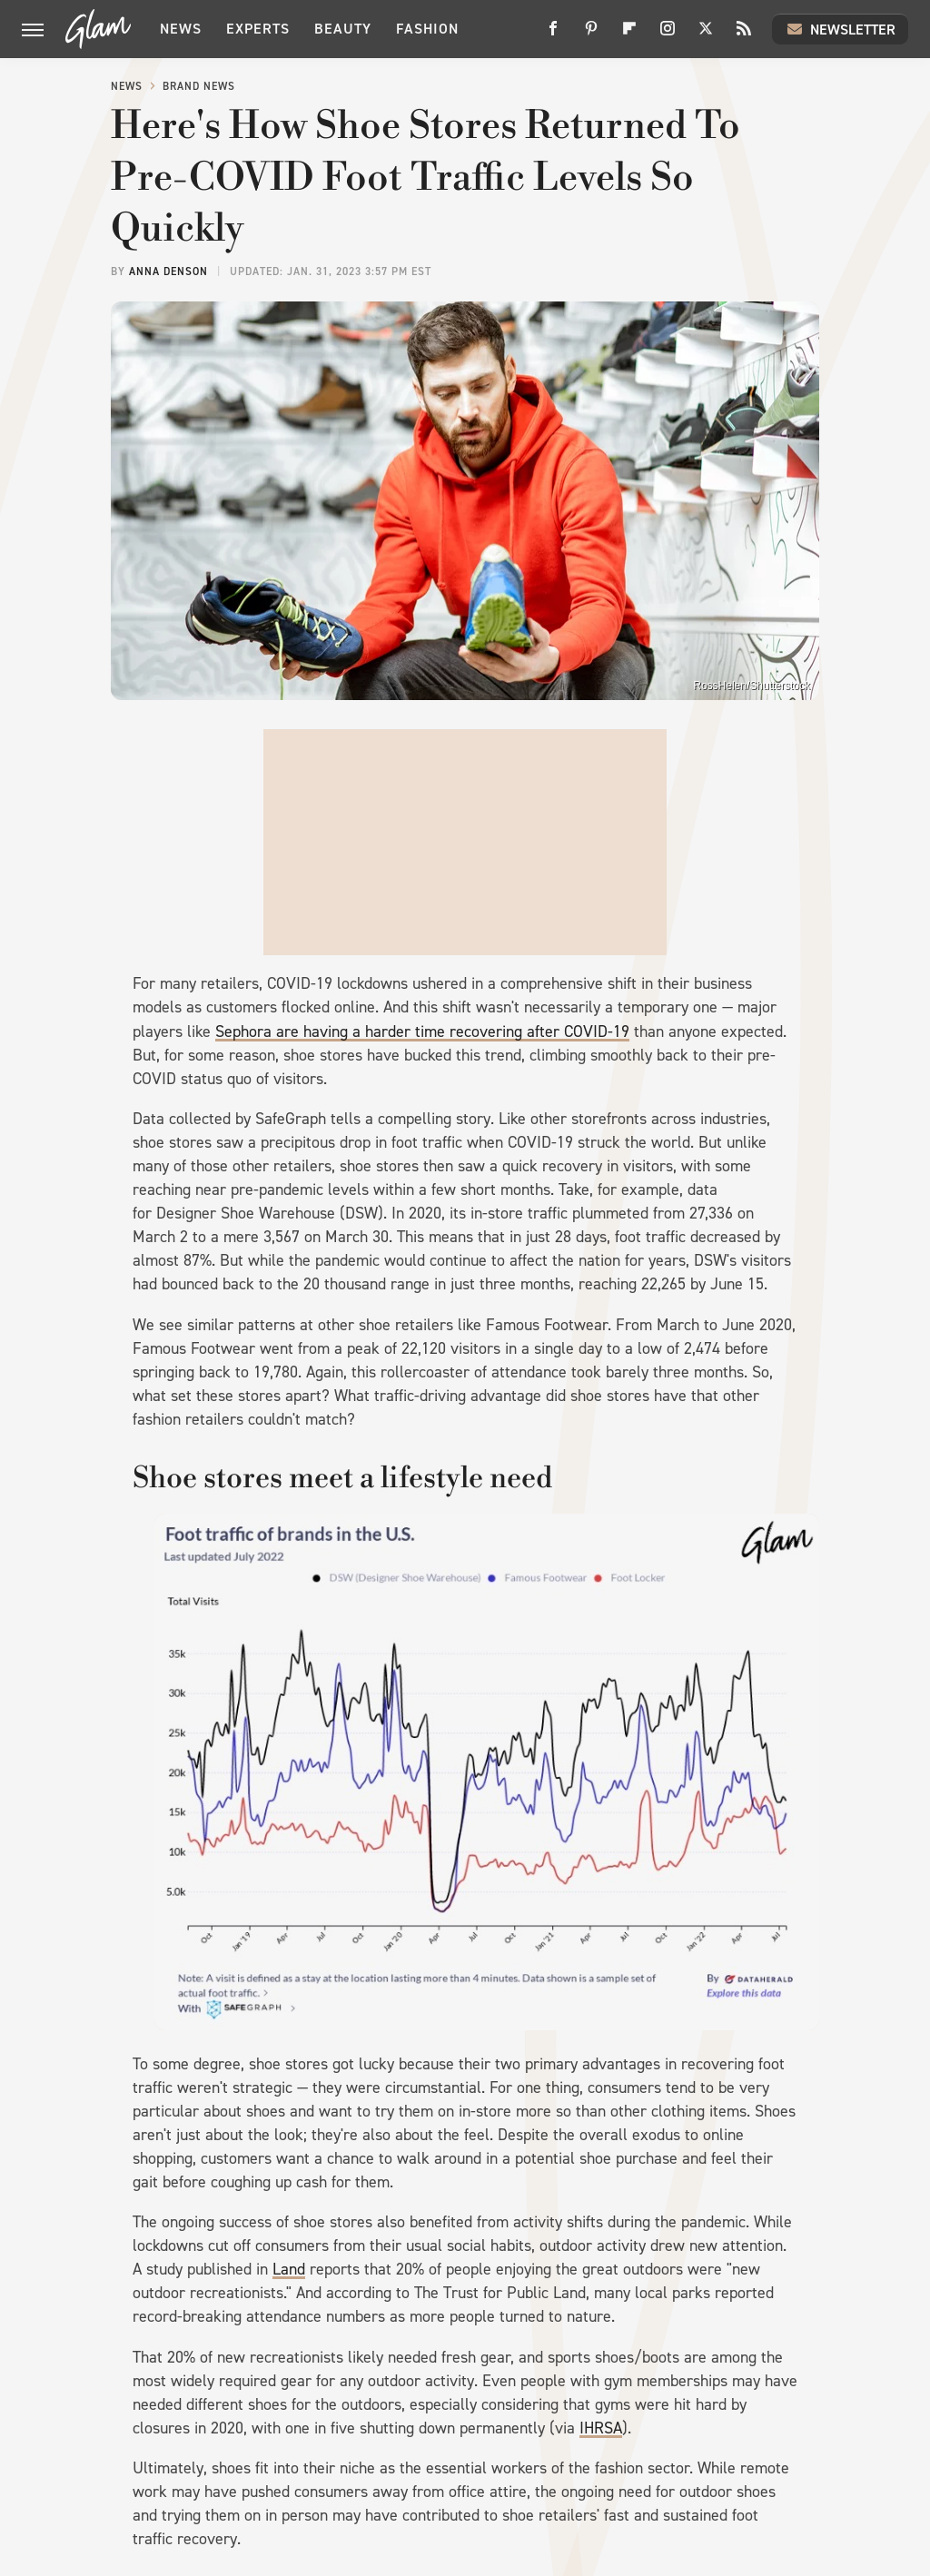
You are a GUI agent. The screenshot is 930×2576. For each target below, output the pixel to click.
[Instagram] (668, 35)
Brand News (199, 86)
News (181, 28)
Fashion (427, 28)
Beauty (342, 28)
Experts (258, 28)
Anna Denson (168, 271)
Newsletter (840, 29)
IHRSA (600, 2428)
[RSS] (744, 35)
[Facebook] (553, 35)
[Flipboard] (629, 35)
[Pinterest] (591, 35)
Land (288, 2269)
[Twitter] (706, 35)
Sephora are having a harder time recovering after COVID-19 (422, 1031)
